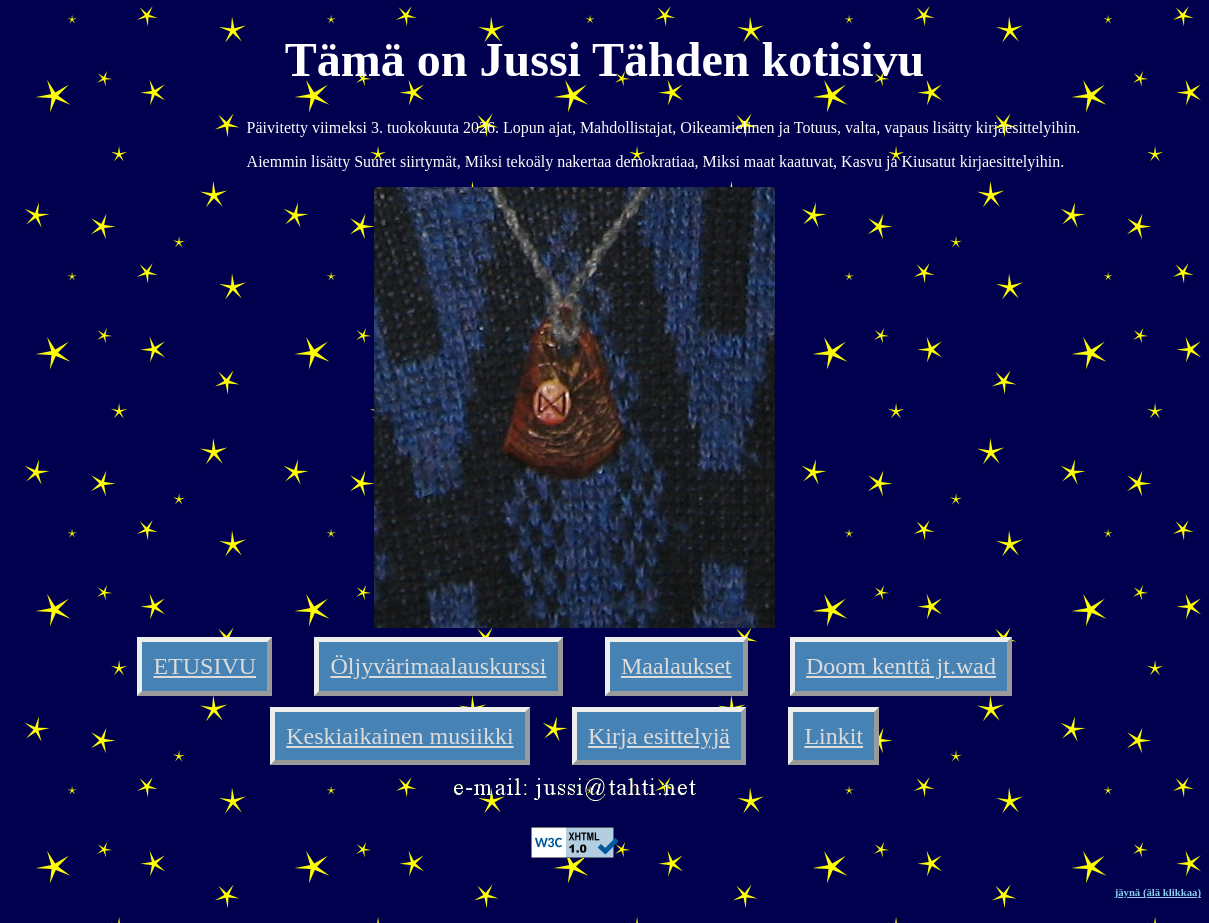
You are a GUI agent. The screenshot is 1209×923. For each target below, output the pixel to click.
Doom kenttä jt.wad (901, 666)
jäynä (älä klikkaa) (1158, 892)
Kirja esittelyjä (659, 736)
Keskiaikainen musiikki (399, 736)
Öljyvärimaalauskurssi (439, 666)
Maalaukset (676, 666)
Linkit (833, 736)
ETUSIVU (204, 666)
